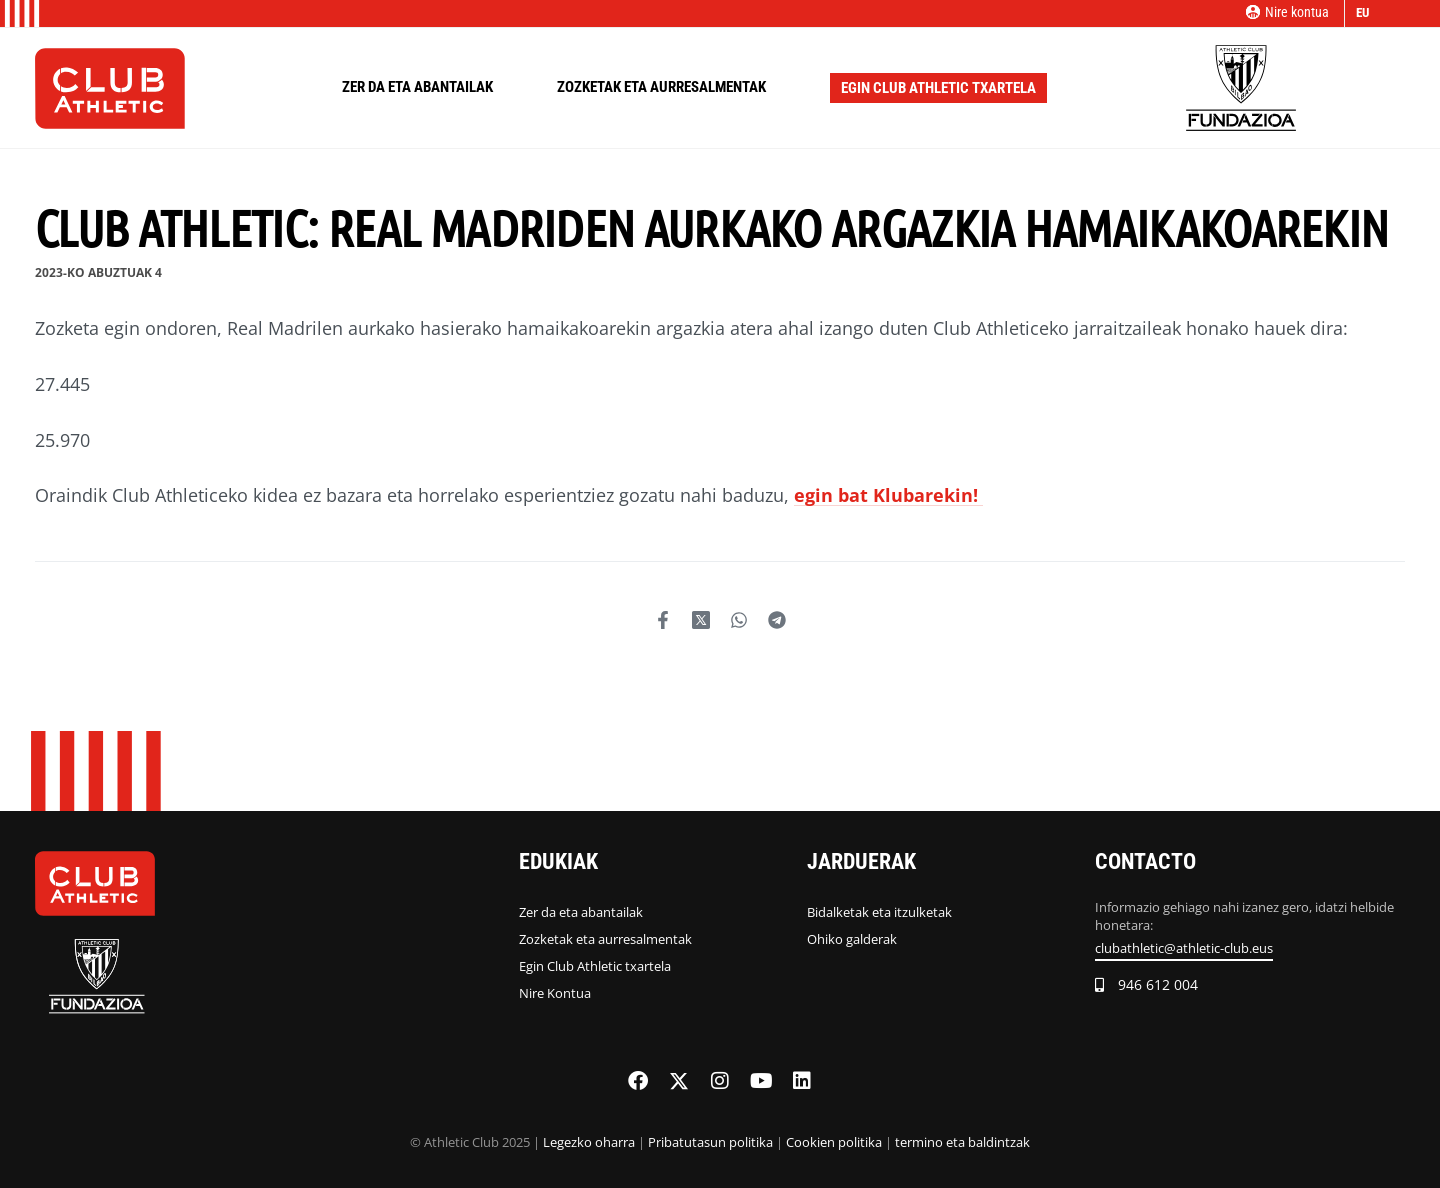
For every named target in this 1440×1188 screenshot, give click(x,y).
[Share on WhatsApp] (739, 620)
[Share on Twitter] (701, 620)
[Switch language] (1365, 13)
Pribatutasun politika (710, 1142)
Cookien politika (834, 1142)
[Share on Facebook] (663, 620)
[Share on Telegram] (777, 620)
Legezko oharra (589, 1142)
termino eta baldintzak (962, 1142)
